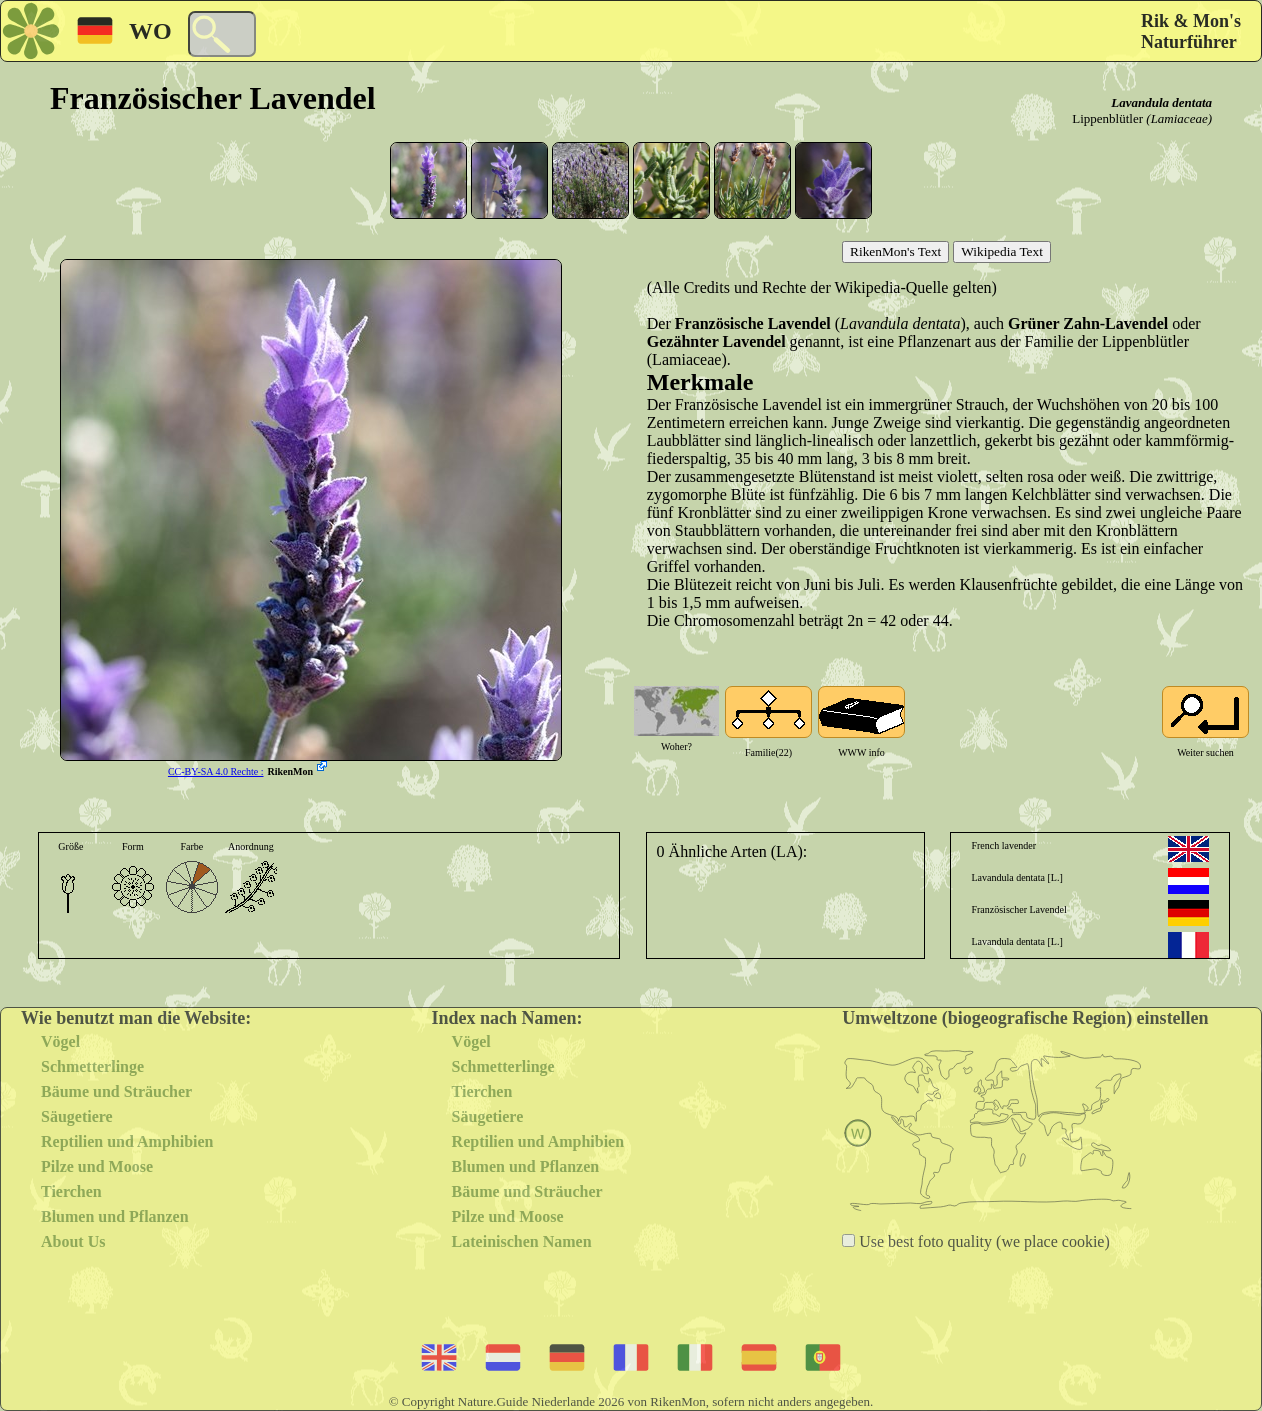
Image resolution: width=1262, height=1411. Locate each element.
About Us (73, 1241)
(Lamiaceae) (1179, 118)
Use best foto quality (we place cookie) (982, 1241)
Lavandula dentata (1161, 102)
